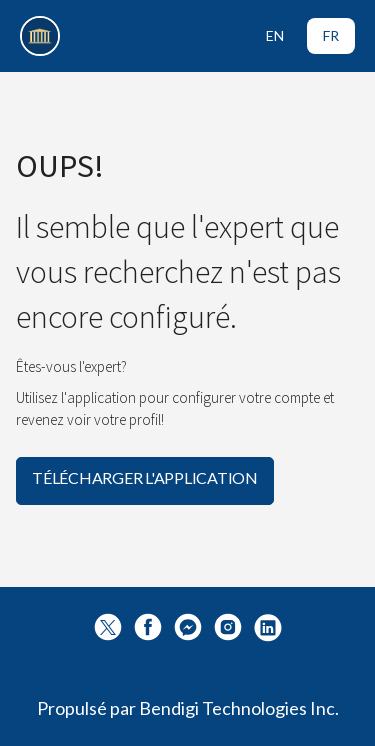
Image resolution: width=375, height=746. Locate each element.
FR (331, 35)
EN (275, 35)
